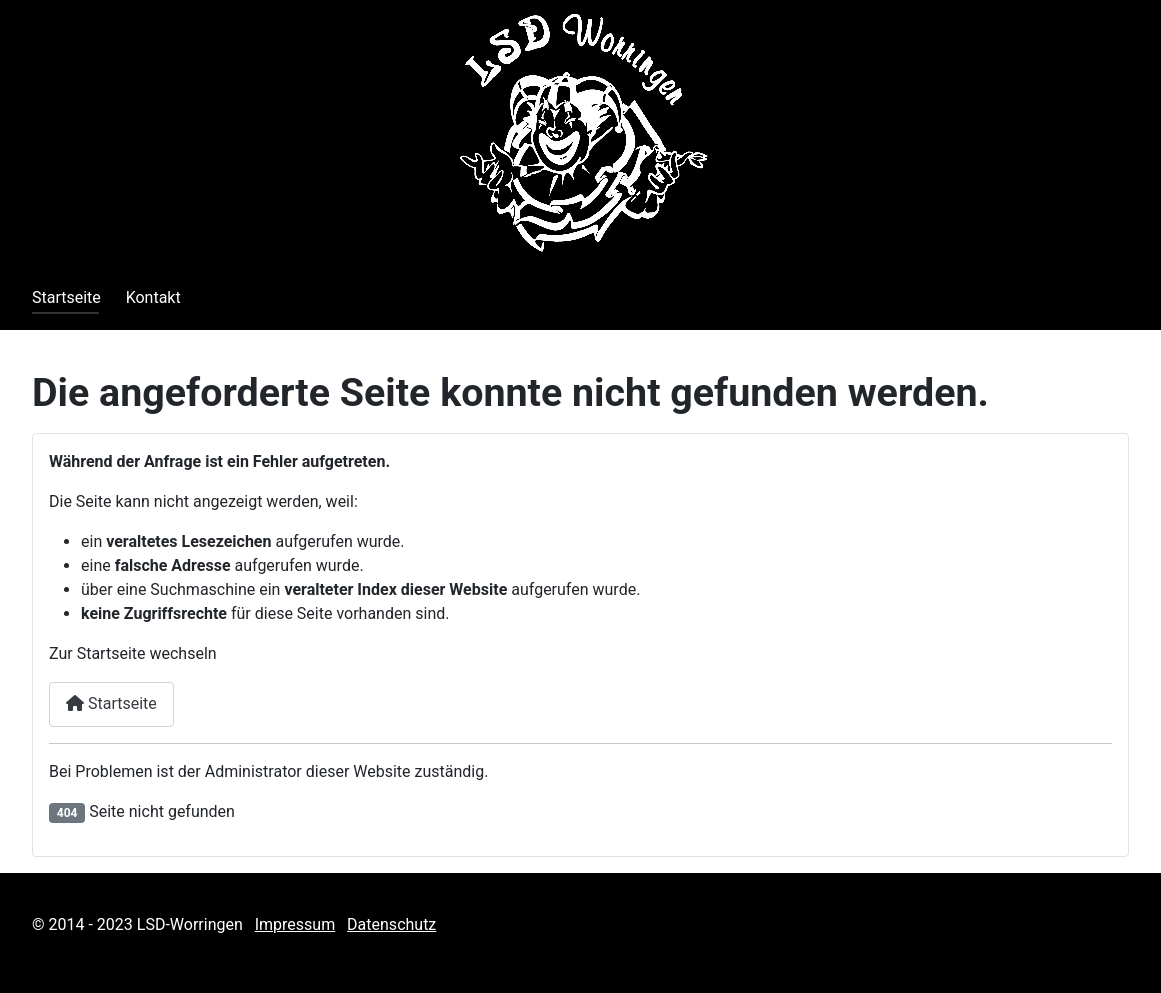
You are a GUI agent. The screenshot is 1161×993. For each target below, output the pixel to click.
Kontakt (153, 297)
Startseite (66, 297)
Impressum (295, 924)
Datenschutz (391, 924)
